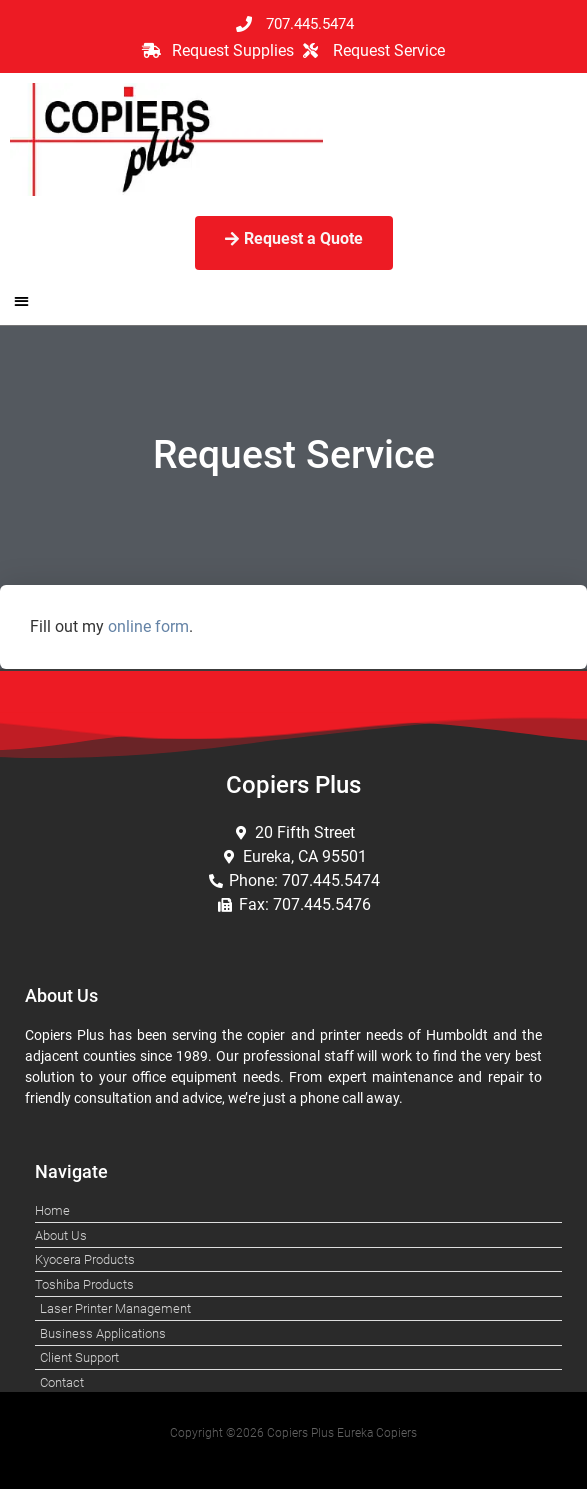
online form (148, 626)
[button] (21, 301)
